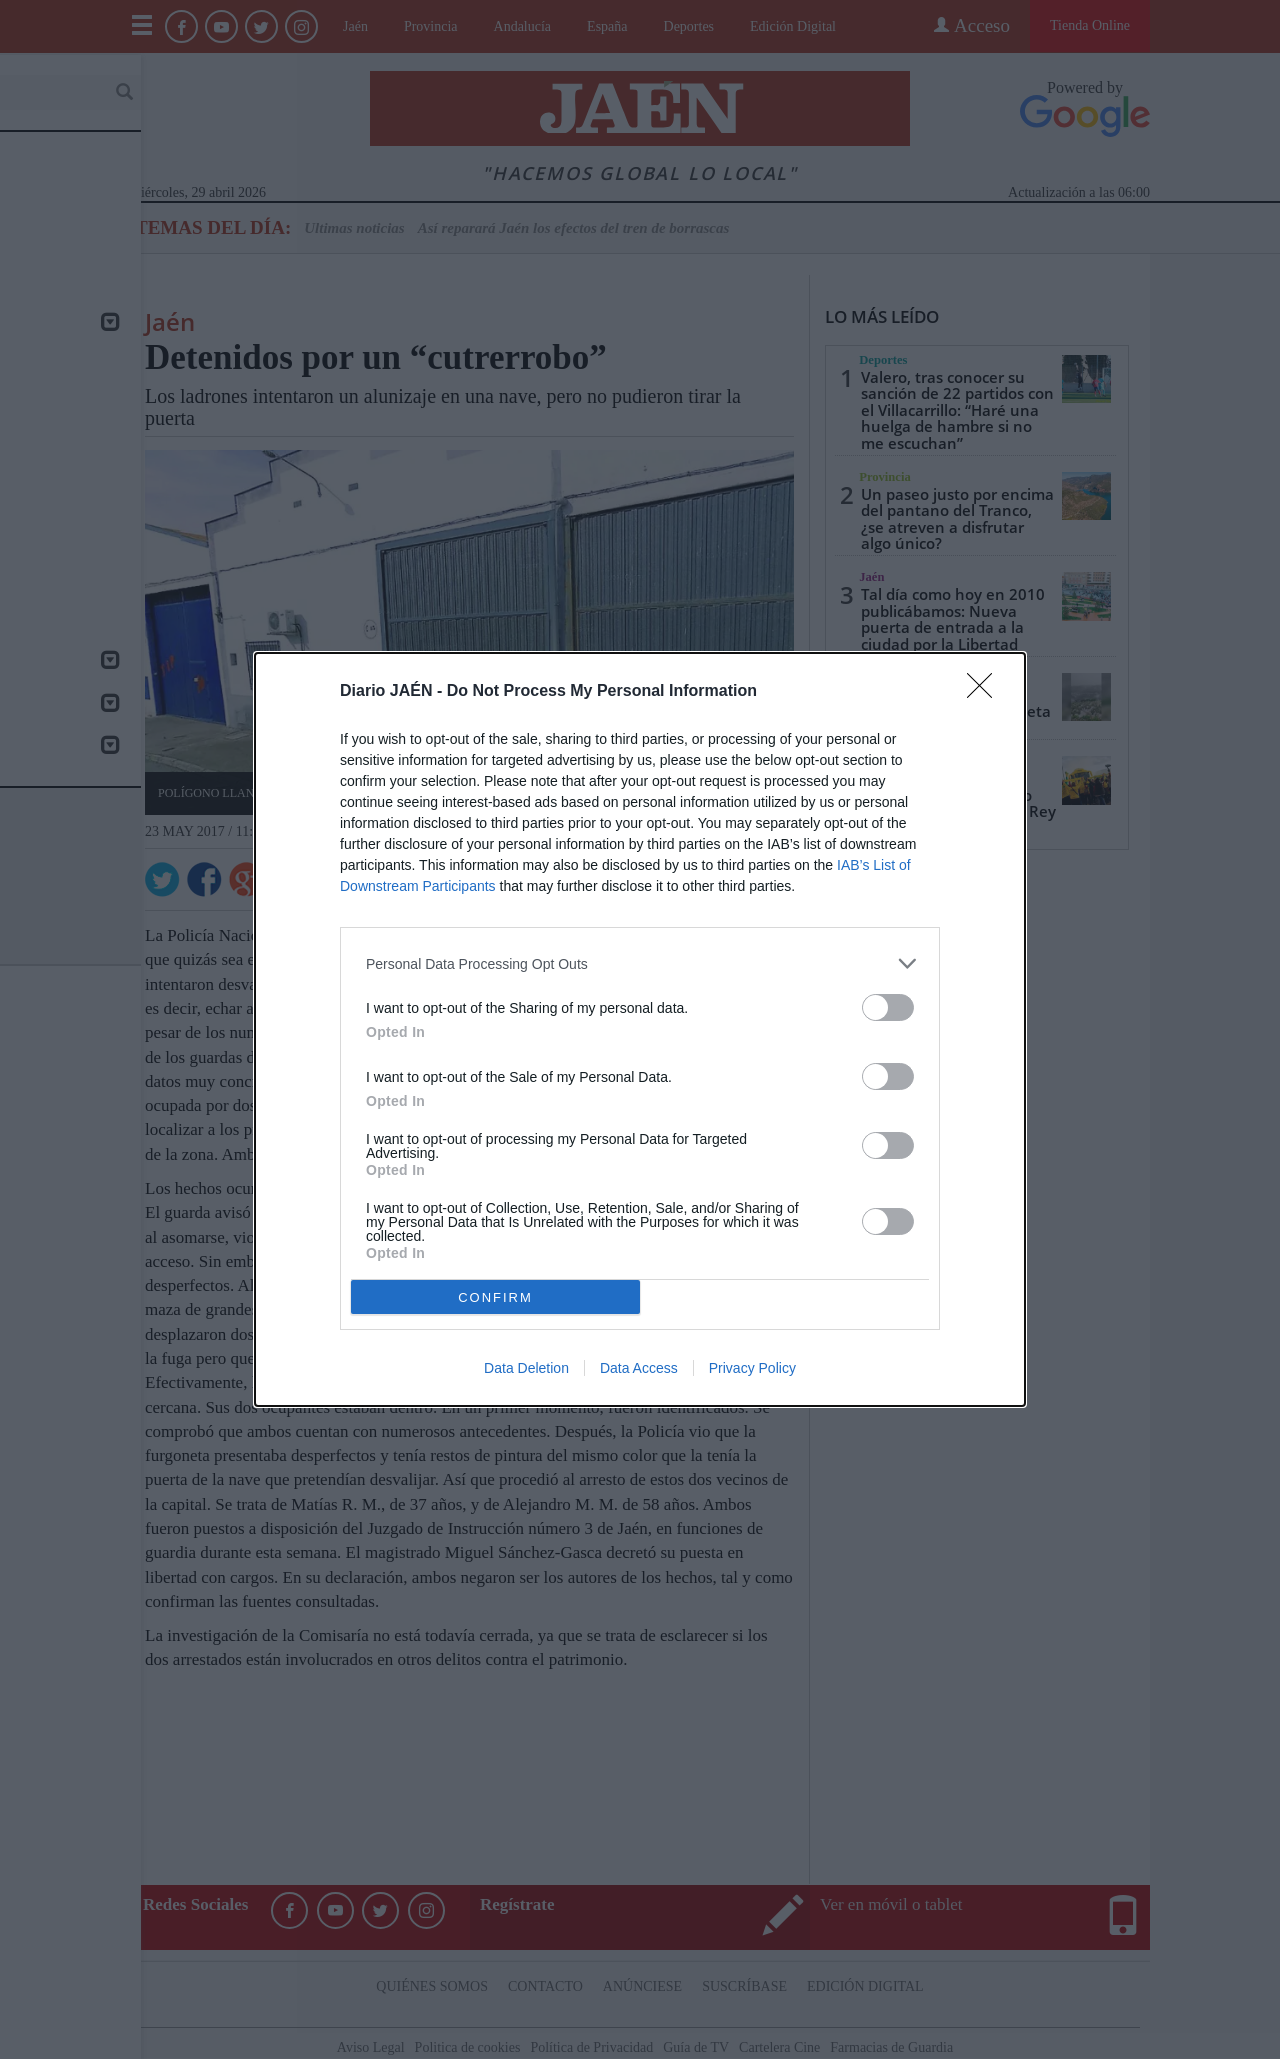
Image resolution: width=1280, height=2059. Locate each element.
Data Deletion (526, 1368)
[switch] (888, 1007)
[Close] (986, 692)
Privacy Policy (752, 1368)
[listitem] (640, 963)
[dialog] (640, 1029)
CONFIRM (495, 1296)
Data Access (639, 1368)
